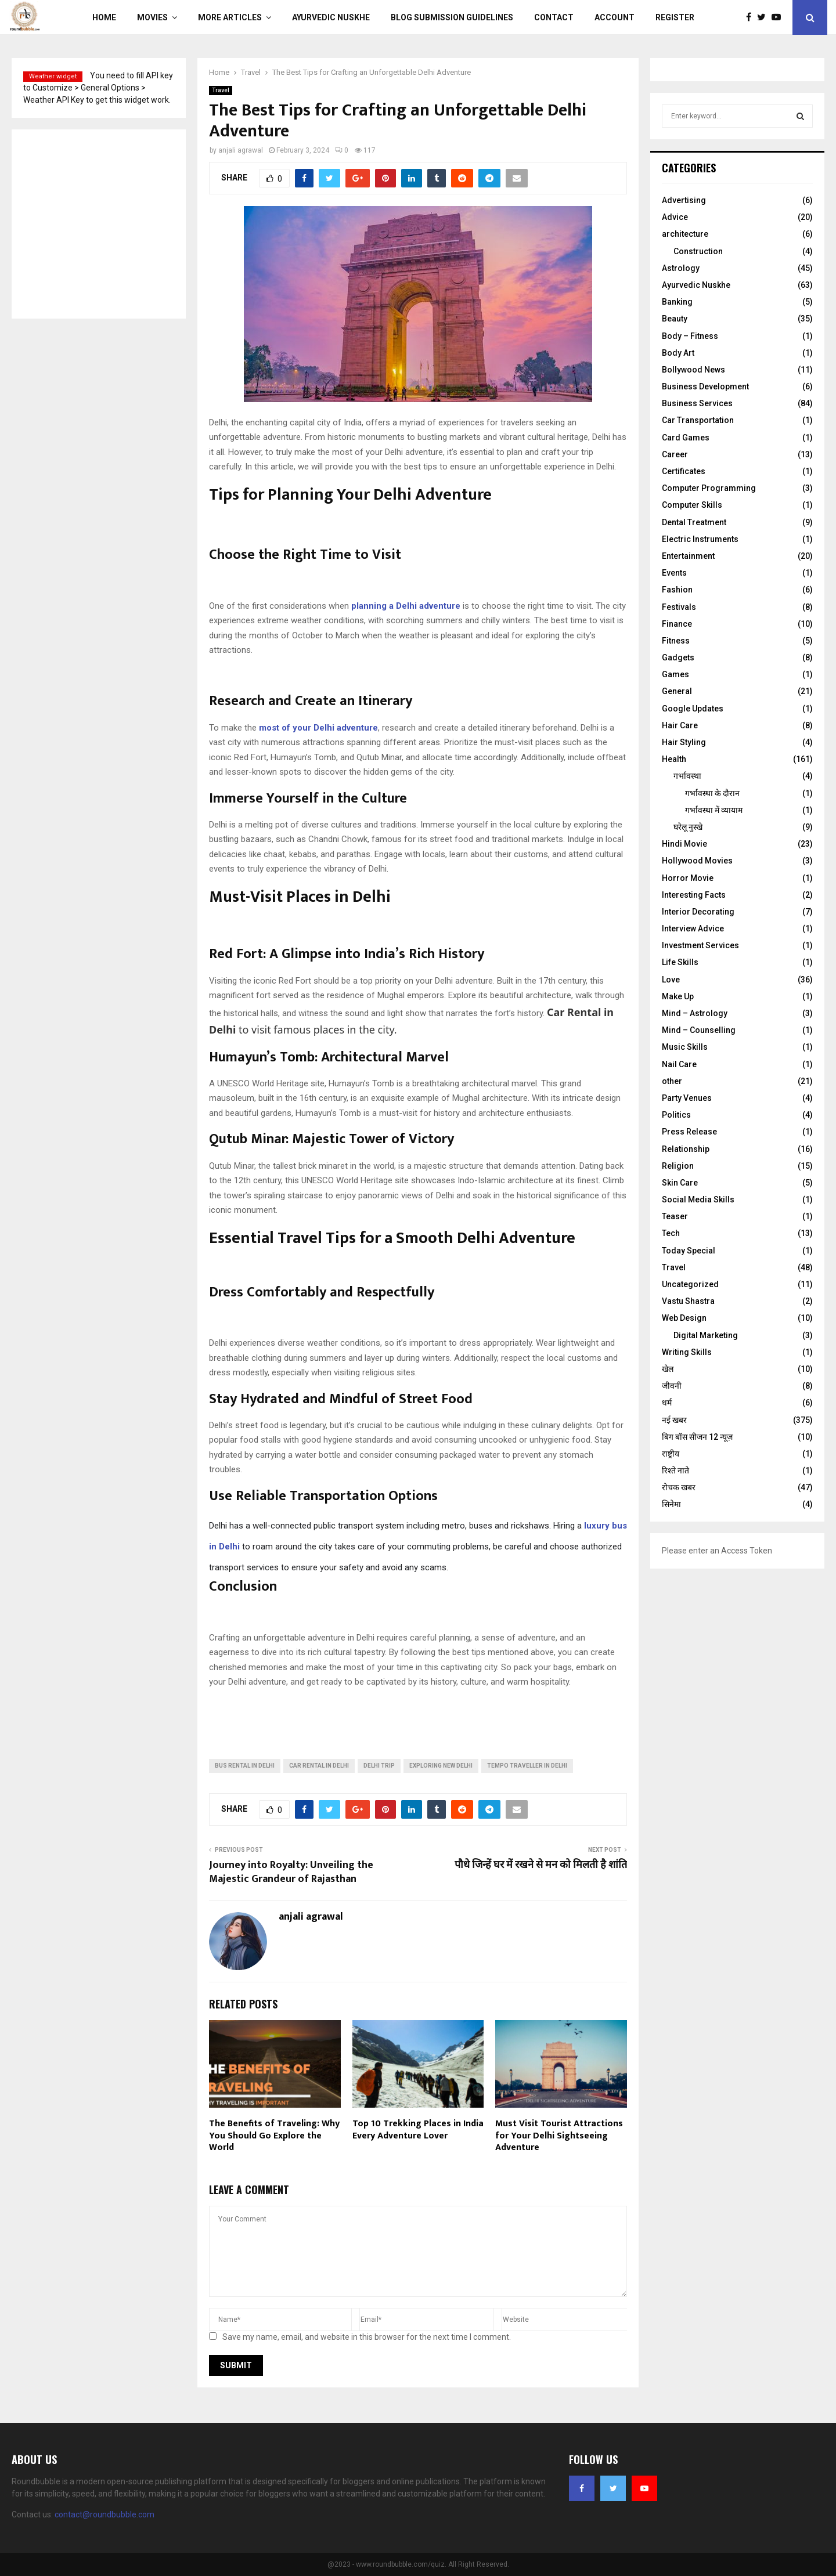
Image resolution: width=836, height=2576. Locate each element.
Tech (671, 1233)
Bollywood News (693, 369)
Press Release (689, 1131)
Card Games (685, 437)
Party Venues (687, 1098)
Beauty (674, 318)
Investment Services (700, 945)
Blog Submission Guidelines (452, 17)
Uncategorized (690, 1284)
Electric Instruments (700, 539)
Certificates (683, 471)
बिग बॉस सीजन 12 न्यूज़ (697, 1436)
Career (675, 454)
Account (614, 17)
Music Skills (685, 1047)
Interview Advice (693, 928)
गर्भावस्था (687, 776)
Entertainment (688, 556)
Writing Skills (687, 1352)
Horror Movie (688, 878)
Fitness (676, 640)
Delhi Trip (379, 1765)
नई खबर (674, 1420)
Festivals (679, 607)
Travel (220, 90)
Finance (677, 623)
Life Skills (680, 962)
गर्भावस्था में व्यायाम (714, 810)
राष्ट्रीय (670, 1453)
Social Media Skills (698, 1199)
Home (104, 17)
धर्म (667, 1402)
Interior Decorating (698, 911)
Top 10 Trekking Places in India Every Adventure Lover (418, 2130)
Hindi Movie (684, 843)
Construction (698, 251)
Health (674, 759)
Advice (675, 217)
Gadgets (678, 657)
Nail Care (679, 1064)
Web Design (684, 1318)
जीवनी (672, 1385)
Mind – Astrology (694, 1013)
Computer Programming (709, 488)
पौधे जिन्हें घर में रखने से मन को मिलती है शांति (541, 1865)
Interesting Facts (694, 894)
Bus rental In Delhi (245, 1765)
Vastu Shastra (688, 1301)
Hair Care (680, 725)
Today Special (688, 1250)
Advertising (684, 200)
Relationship (685, 1149)
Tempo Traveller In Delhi (527, 1765)
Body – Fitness (690, 336)
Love (671, 979)
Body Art (678, 352)
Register (674, 17)
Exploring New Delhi (441, 1765)
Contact (554, 17)
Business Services (697, 403)
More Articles (230, 17)
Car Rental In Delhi (319, 1765)
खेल (667, 1369)
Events (674, 572)
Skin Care (680, 1182)
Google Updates (692, 708)
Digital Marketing (705, 1335)
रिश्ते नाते (675, 1470)
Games (675, 674)
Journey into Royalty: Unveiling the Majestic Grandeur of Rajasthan (291, 1872)
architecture (685, 234)
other (672, 1081)
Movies (152, 17)
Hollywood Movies (697, 860)
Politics (676, 1114)
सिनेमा (671, 1504)
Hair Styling (684, 742)
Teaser (675, 1216)
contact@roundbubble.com (104, 2514)
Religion (678, 1165)
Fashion (677, 589)
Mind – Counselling (699, 1030)
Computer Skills (692, 505)
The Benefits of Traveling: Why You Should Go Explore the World (274, 2136)
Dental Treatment (694, 522)
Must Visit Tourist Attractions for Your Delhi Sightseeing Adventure (559, 2136)
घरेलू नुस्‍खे (687, 827)
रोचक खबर (679, 1487)
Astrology (681, 268)
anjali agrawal (240, 150)
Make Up (678, 996)
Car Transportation (698, 420)
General (677, 691)
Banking (677, 301)
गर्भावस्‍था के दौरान (712, 793)
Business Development (705, 386)
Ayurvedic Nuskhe (331, 17)
